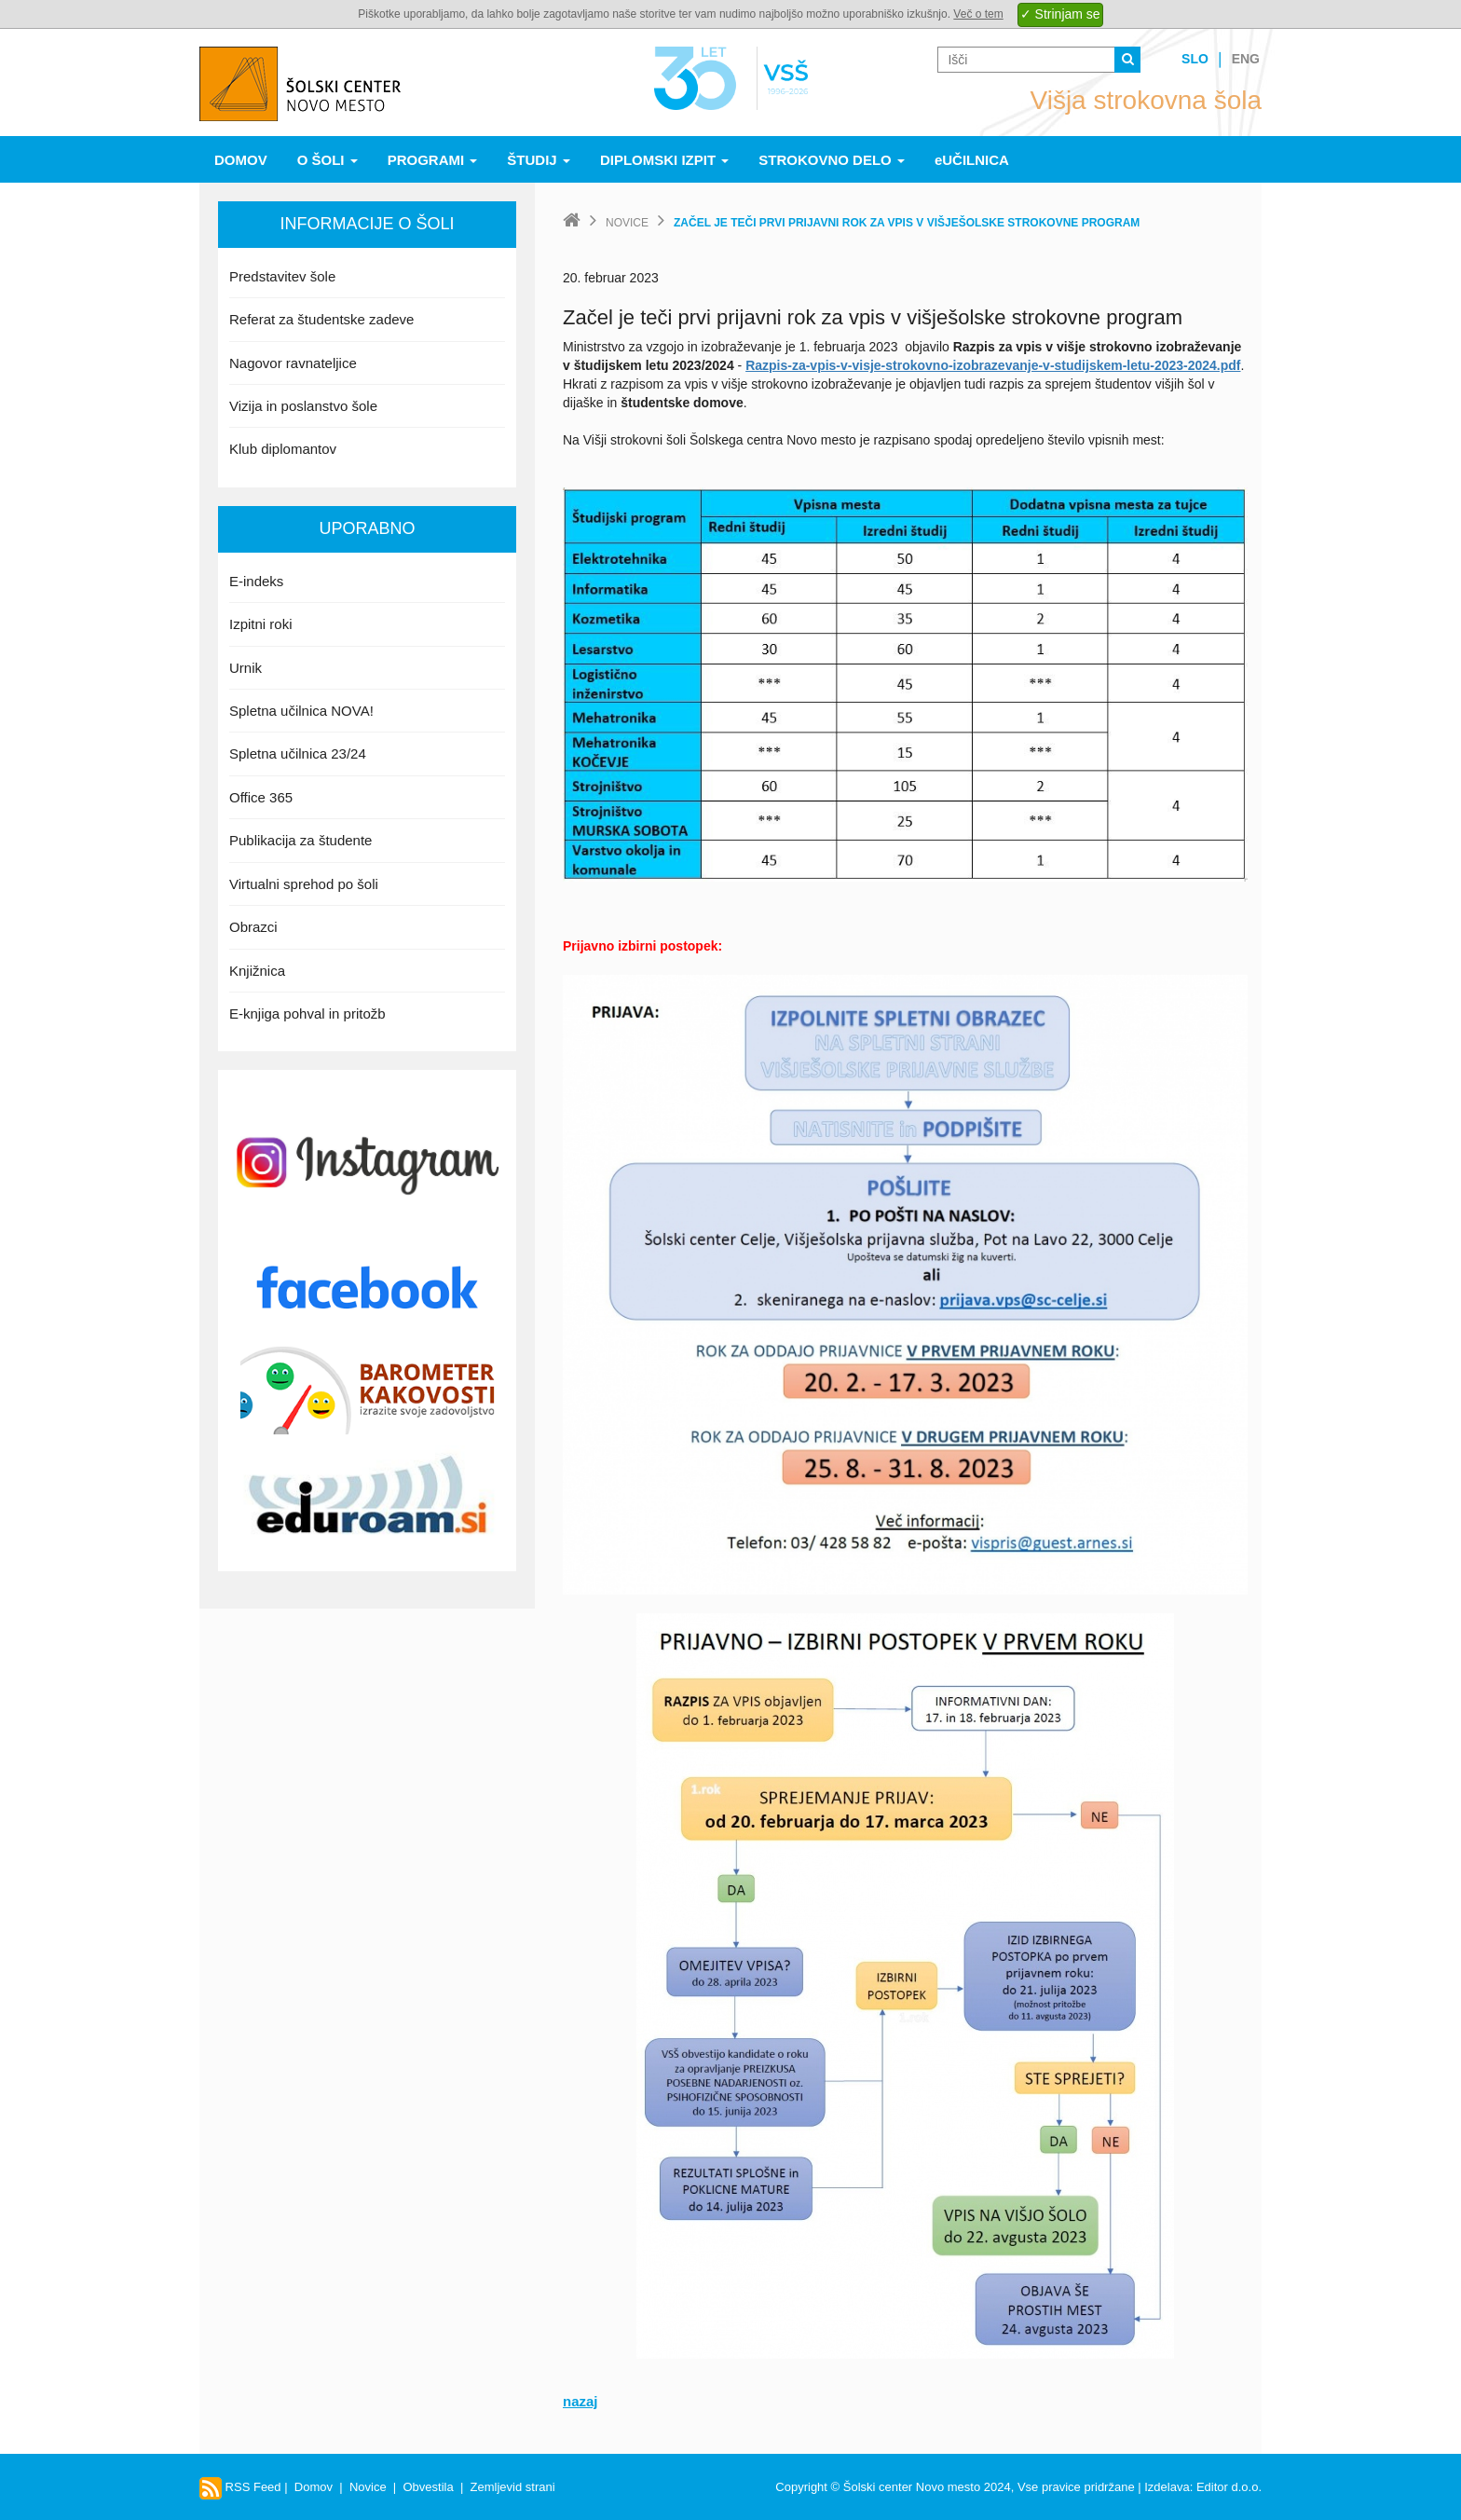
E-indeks (256, 581)
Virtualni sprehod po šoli (303, 884)
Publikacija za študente (300, 840)
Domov (240, 160)
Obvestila (428, 2487)
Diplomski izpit (664, 160)
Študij (538, 160)
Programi (433, 160)
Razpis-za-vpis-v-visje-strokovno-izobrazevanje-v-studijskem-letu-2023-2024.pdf (992, 365)
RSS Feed (240, 2487)
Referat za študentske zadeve (321, 319)
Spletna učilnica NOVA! (301, 711)
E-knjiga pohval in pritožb (307, 1013)
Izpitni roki (261, 624)
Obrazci (253, 927)
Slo (1194, 58)
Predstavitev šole (282, 276)
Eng (1246, 58)
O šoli (327, 160)
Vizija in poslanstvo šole (303, 406)
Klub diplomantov (282, 449)
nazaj (580, 2401)
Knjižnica (257, 971)
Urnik (245, 668)
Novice (627, 222)
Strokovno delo (831, 160)
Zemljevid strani (513, 2487)
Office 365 (261, 797)
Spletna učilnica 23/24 (297, 753)
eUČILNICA (972, 160)
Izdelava (1166, 2487)
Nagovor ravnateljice (293, 363)
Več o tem (978, 14)
